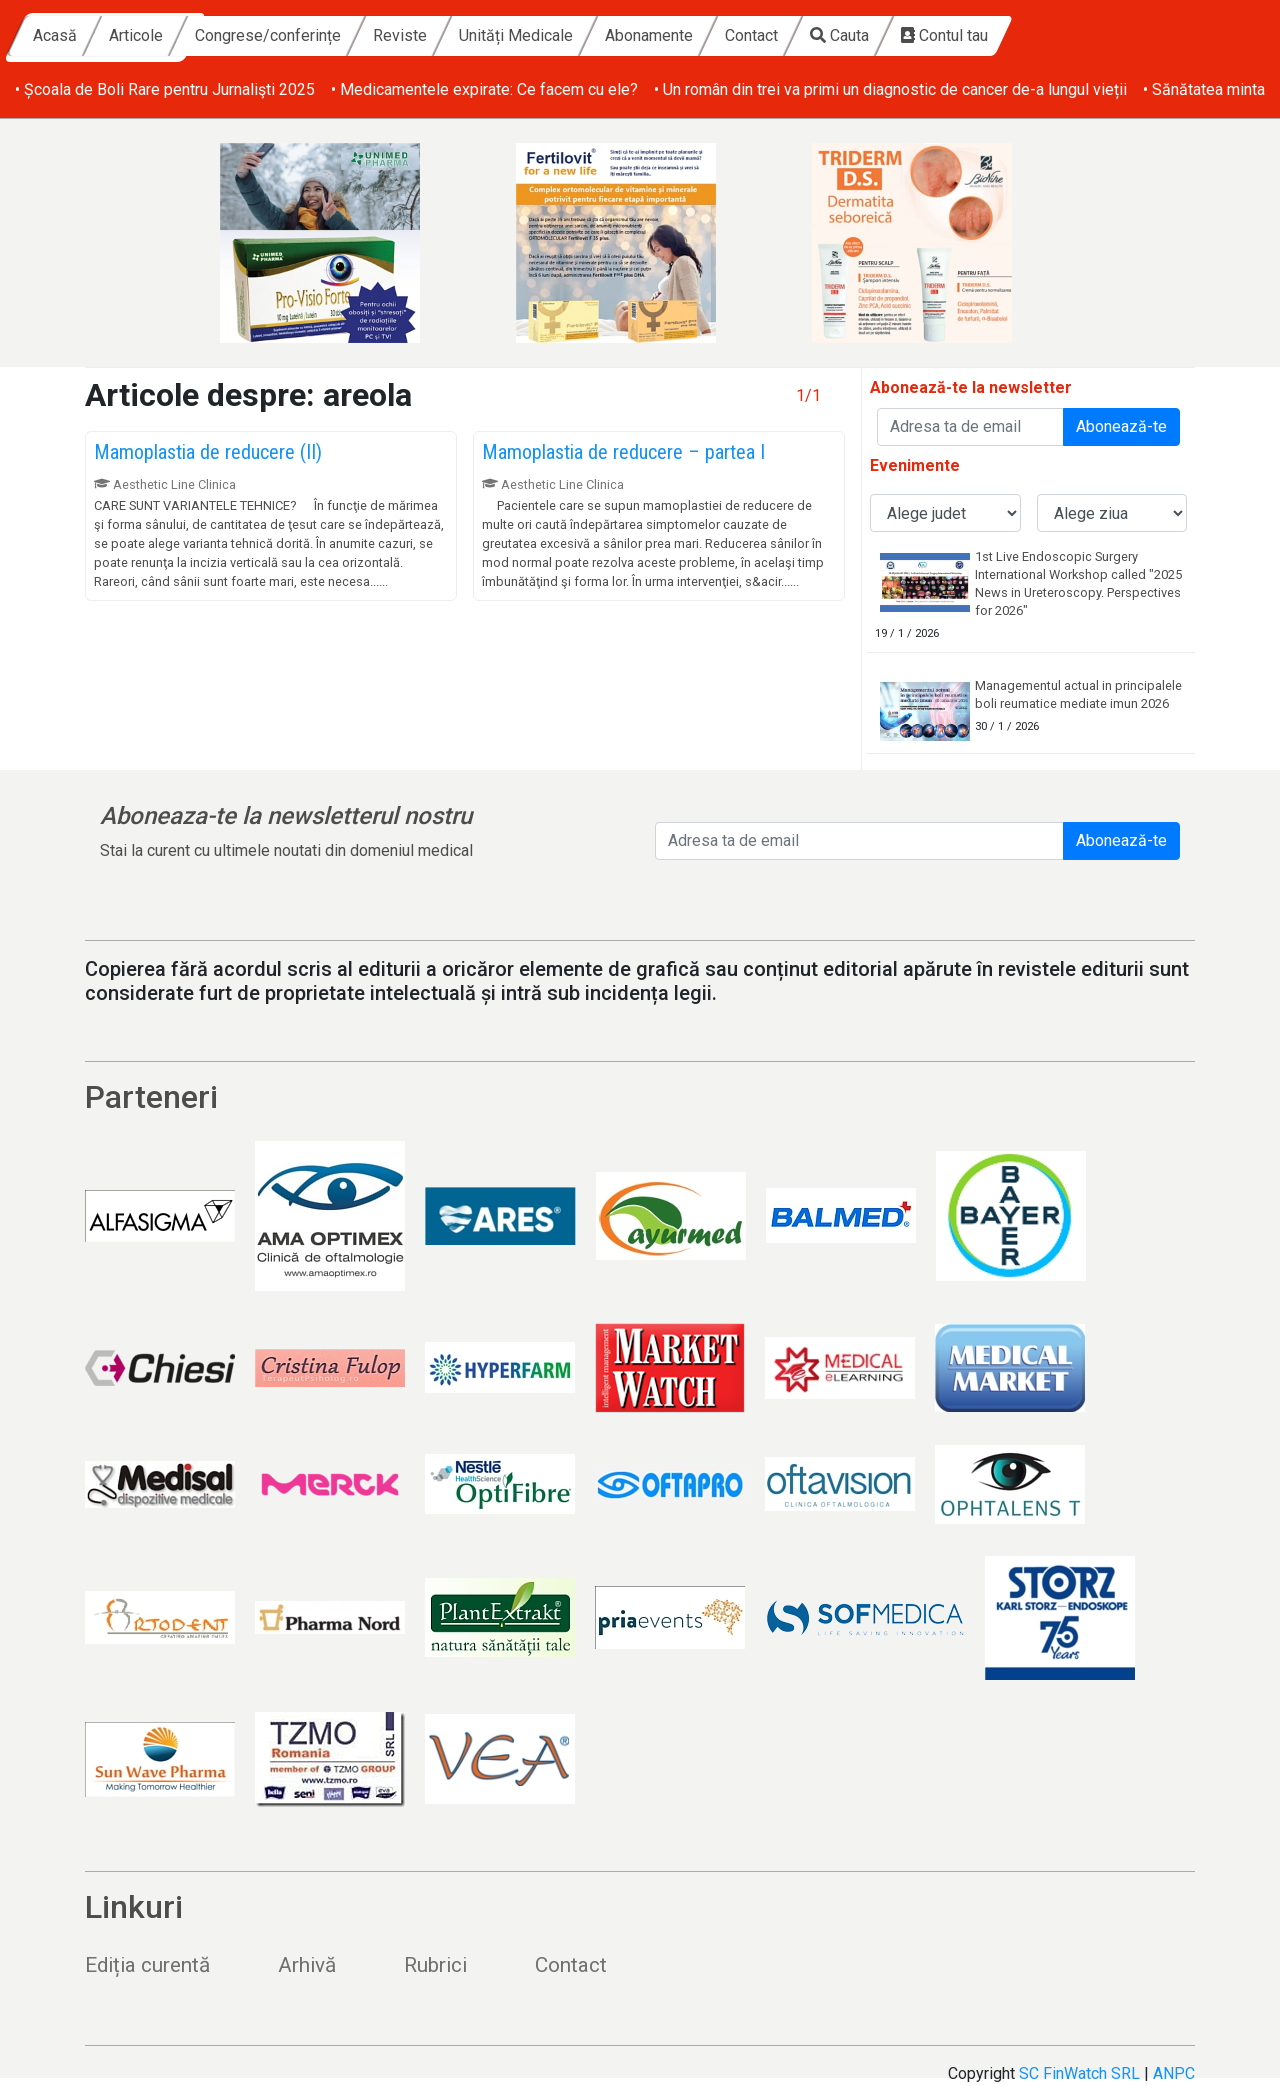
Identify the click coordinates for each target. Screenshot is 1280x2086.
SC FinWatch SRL (1079, 2073)
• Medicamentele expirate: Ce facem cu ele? (484, 89)
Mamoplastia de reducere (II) (208, 452)
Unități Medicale (706, 35)
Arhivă (307, 1965)
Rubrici (435, 1965)
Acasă (245, 35)
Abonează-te (1121, 426)
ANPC (1174, 2073)
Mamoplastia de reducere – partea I (623, 452)
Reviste (590, 35)
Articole (326, 35)
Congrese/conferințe (458, 35)
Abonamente (839, 35)
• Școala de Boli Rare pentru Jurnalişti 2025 (165, 89)
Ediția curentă (147, 1965)
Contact (941, 35)
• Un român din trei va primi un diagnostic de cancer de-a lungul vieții (890, 89)
